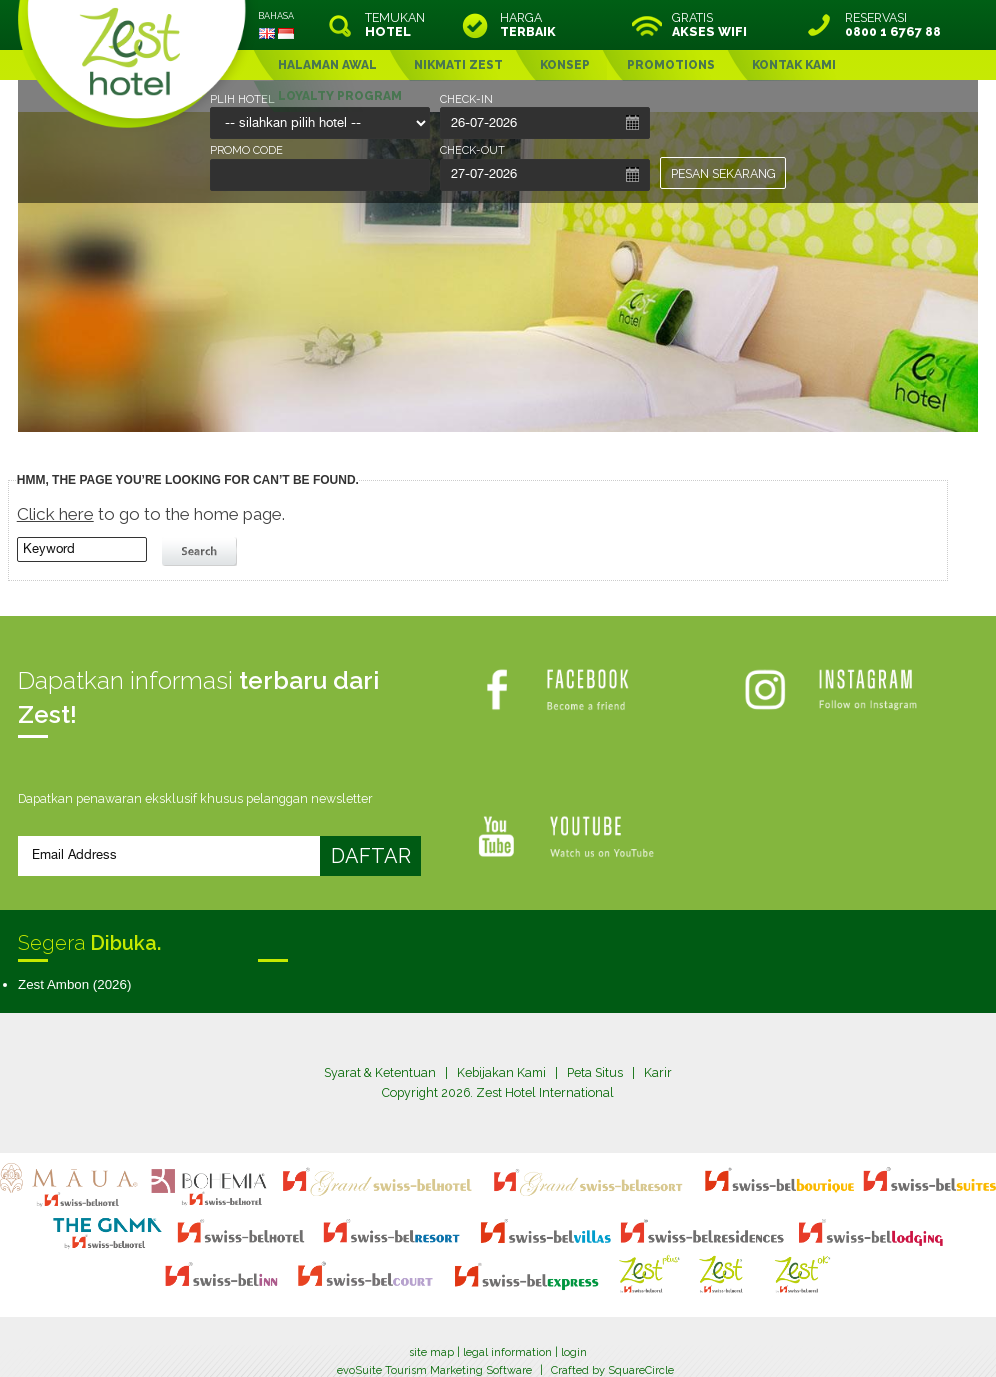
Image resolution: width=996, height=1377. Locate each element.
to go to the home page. (151, 514)
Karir (658, 1072)
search (202, 552)
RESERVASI (893, 25)
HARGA (528, 25)
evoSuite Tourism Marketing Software (434, 1340)
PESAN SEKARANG (723, 173)
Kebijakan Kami (501, 1072)
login (574, 1323)
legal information (507, 1323)
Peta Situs (595, 1072)
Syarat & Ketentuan (380, 1072)
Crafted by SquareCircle (612, 1340)
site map (431, 1323)
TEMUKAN (395, 25)
